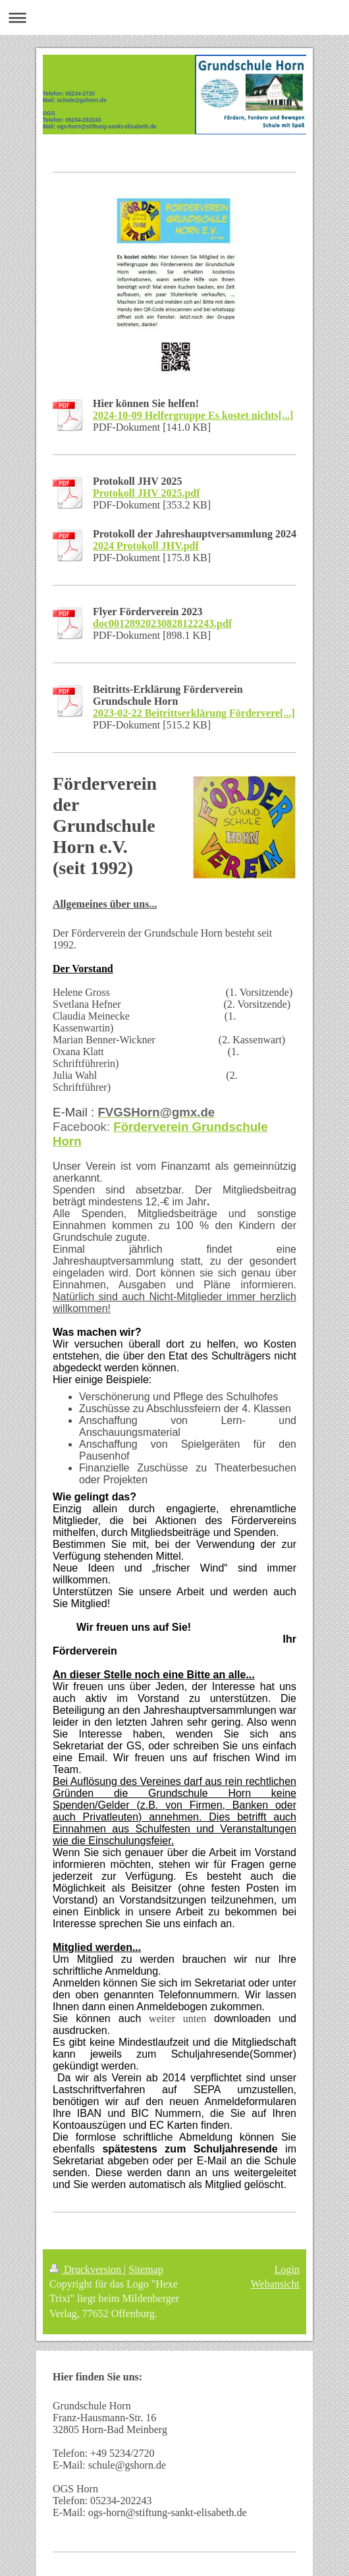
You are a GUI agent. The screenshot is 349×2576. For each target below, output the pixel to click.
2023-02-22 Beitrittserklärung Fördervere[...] (194, 713)
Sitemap (145, 2269)
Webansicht (275, 2283)
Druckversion (86, 2269)
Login (287, 2269)
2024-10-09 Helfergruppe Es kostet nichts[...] (193, 415)
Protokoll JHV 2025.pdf (146, 493)
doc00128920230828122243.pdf (162, 623)
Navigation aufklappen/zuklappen (174, 17)
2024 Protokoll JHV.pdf (146, 545)
